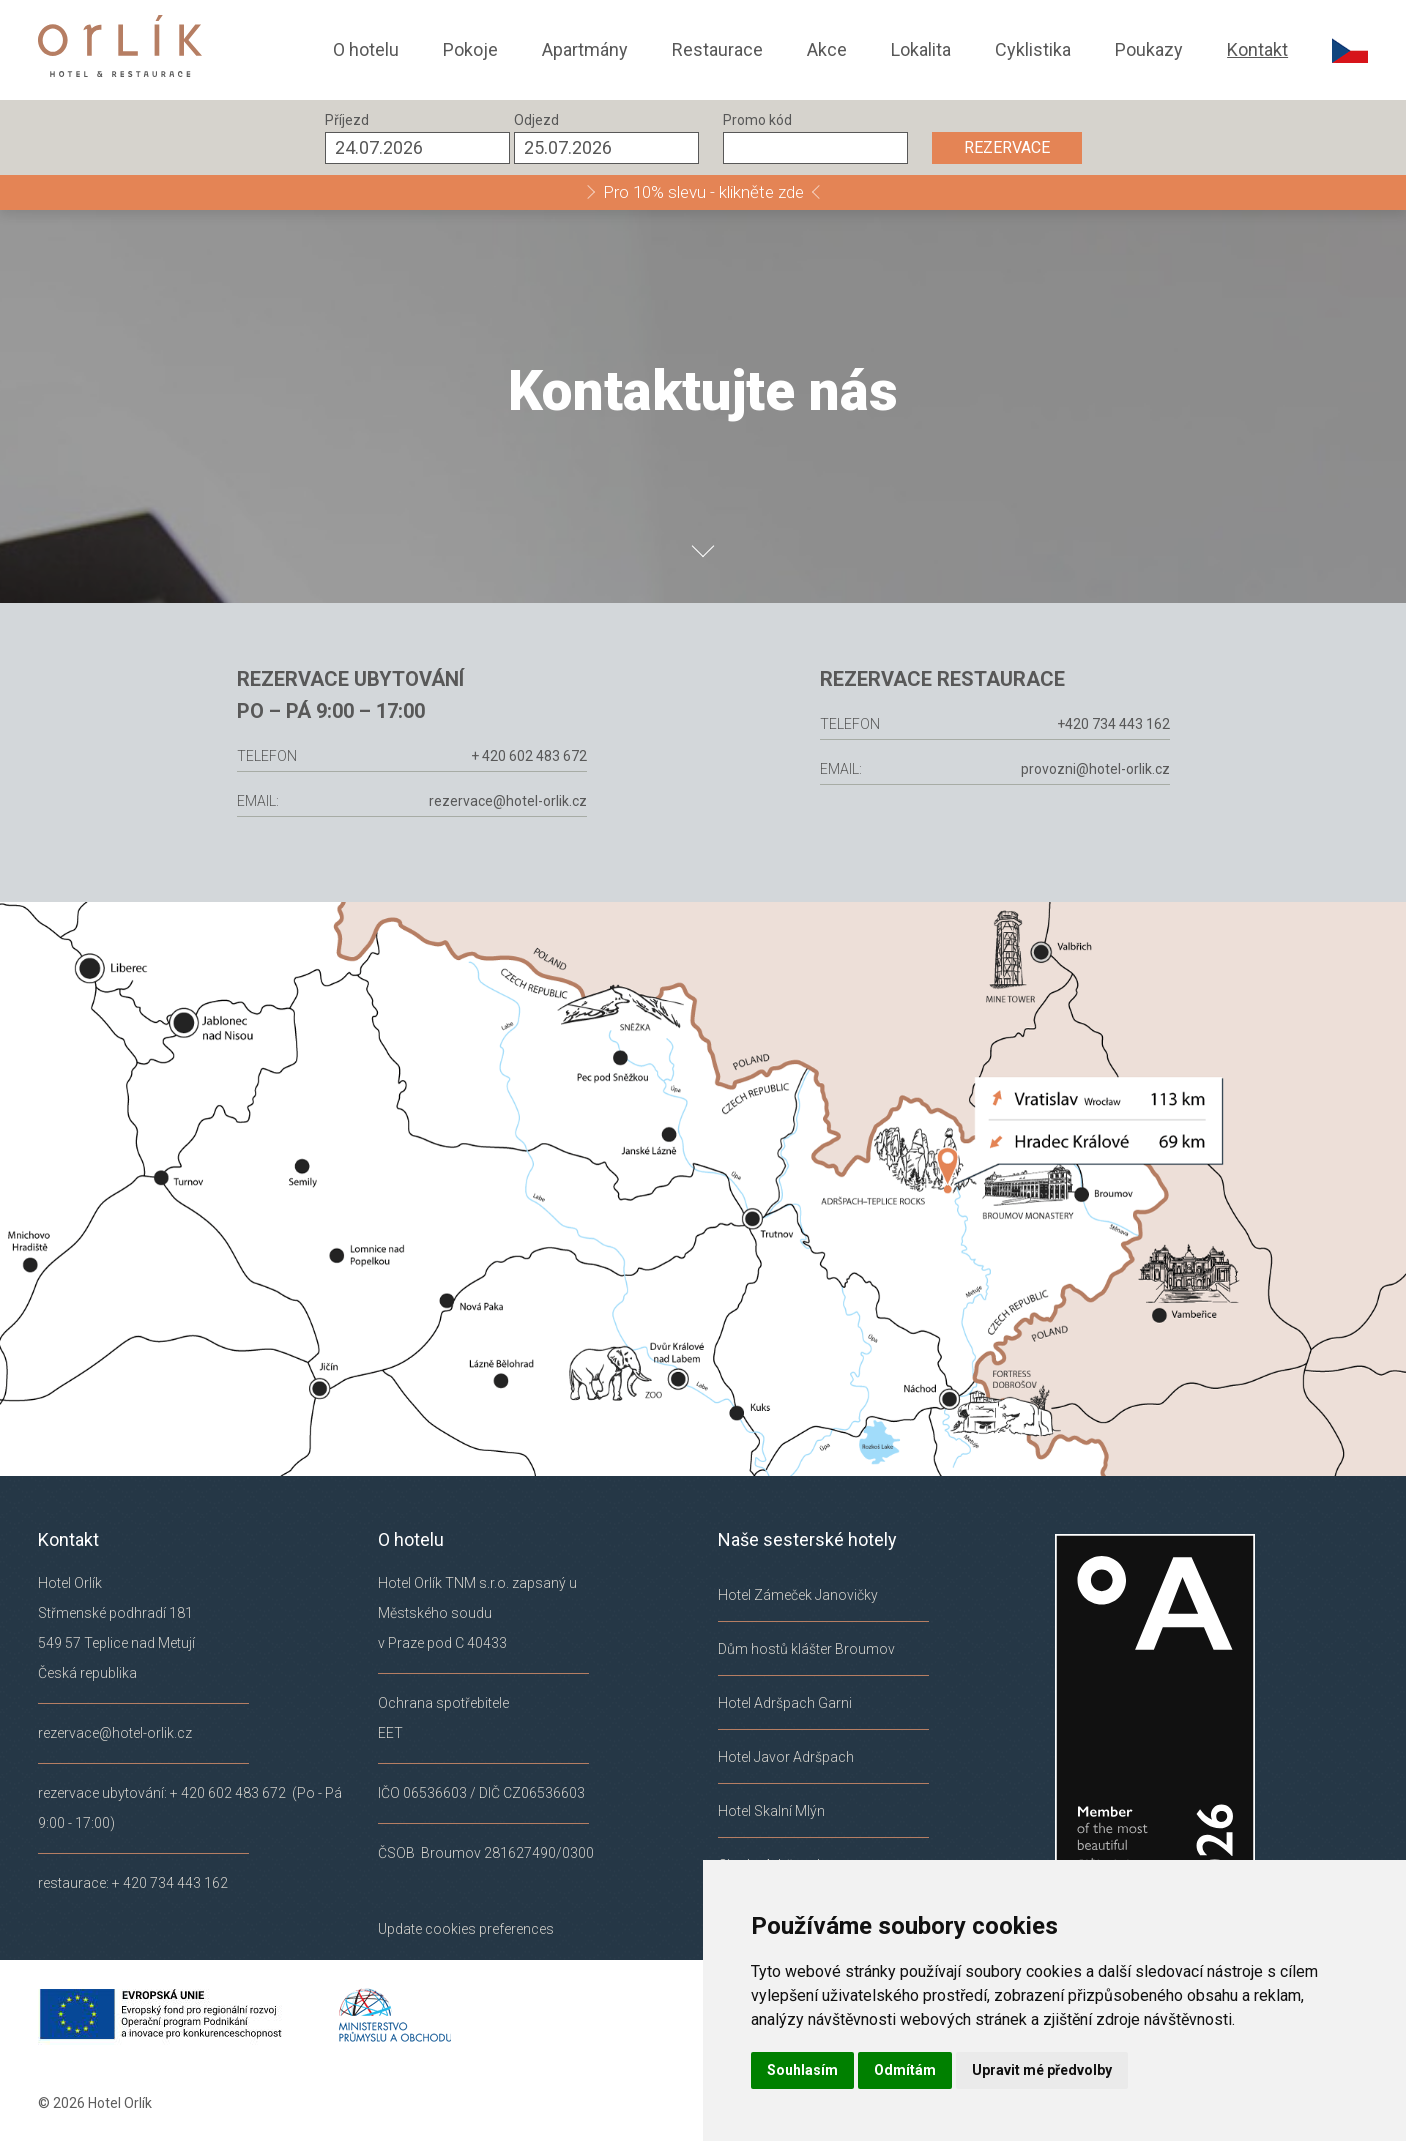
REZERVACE (1007, 147)
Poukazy (1149, 49)
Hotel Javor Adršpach (786, 1757)
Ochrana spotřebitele (443, 1703)
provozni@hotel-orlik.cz (1114, 769)
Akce (827, 49)
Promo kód (757, 120)
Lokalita (921, 49)
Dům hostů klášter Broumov (806, 1649)
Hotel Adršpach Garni (785, 1703)
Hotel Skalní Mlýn (771, 1811)
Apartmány (585, 49)
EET (390, 1733)
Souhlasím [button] (802, 2070)
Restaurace (717, 49)
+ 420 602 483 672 (509, 756)
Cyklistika (1033, 49)
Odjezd (536, 120)
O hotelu (366, 49)
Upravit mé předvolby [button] (1042, 2070)
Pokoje (470, 49)
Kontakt (1257, 49)
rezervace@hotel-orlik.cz (488, 801)
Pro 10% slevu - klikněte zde (703, 192)
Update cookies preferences (466, 1929)
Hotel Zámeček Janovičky (798, 1595)
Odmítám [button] (905, 2070)
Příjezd (347, 120)
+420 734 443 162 (1132, 724)
